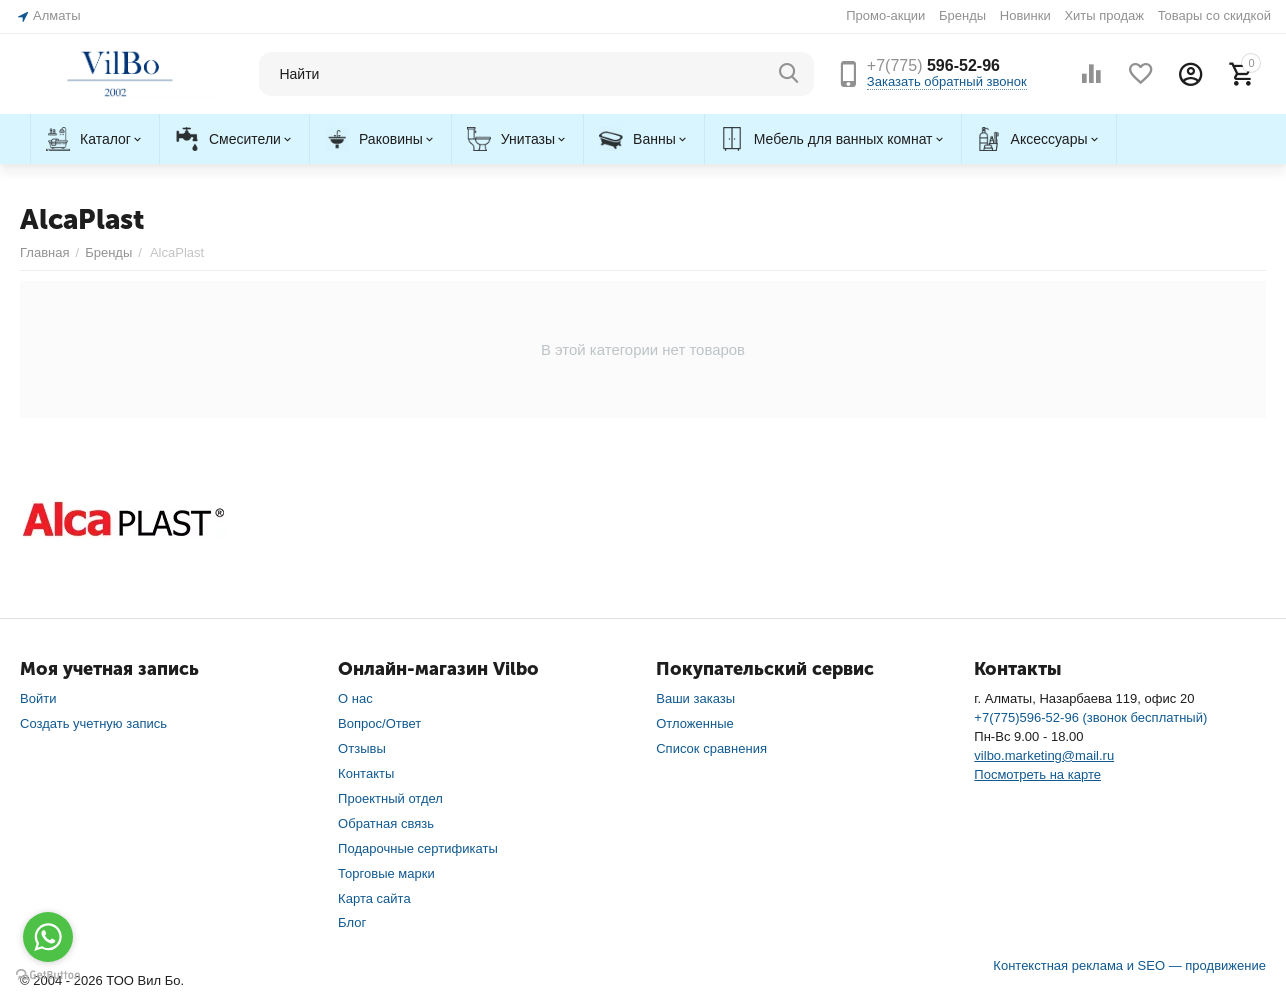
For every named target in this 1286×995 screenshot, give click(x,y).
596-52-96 (933, 65)
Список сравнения (711, 748)
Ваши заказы (695, 698)
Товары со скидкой (1214, 15)
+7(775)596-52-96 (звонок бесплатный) (1090, 717)
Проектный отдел (390, 798)
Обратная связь (386, 823)
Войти (38, 698)
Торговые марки (386, 873)
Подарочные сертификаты (418, 848)
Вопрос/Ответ (379, 723)
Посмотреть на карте (1037, 774)
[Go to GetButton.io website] (48, 975)
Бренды (962, 15)
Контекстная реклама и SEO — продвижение (1129, 965)
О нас (355, 698)
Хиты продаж (1104, 15)
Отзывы (362, 748)
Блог (352, 922)
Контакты (366, 773)
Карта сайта (374, 898)
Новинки (1025, 15)
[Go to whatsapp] (48, 937)
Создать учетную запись (93, 723)
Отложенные (695, 723)
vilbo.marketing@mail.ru (1044, 755)
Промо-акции (885, 15)
